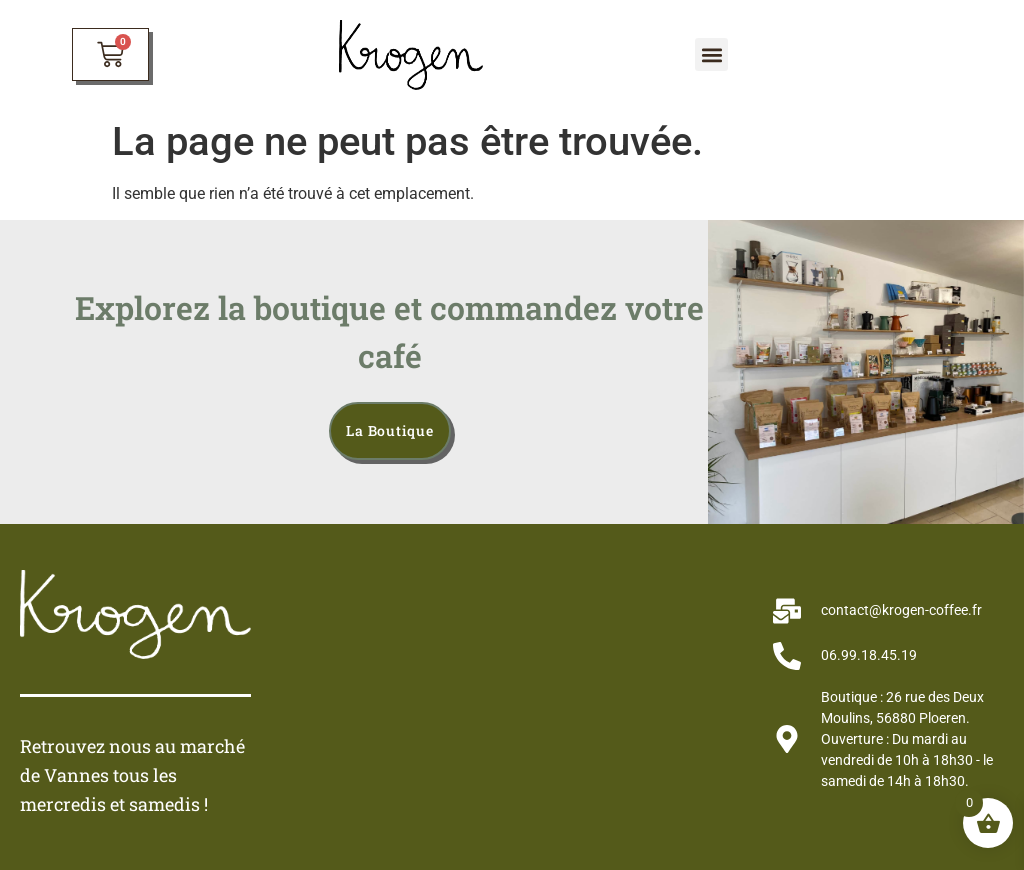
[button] (711, 54)
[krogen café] (512, 694)
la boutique (390, 430)
